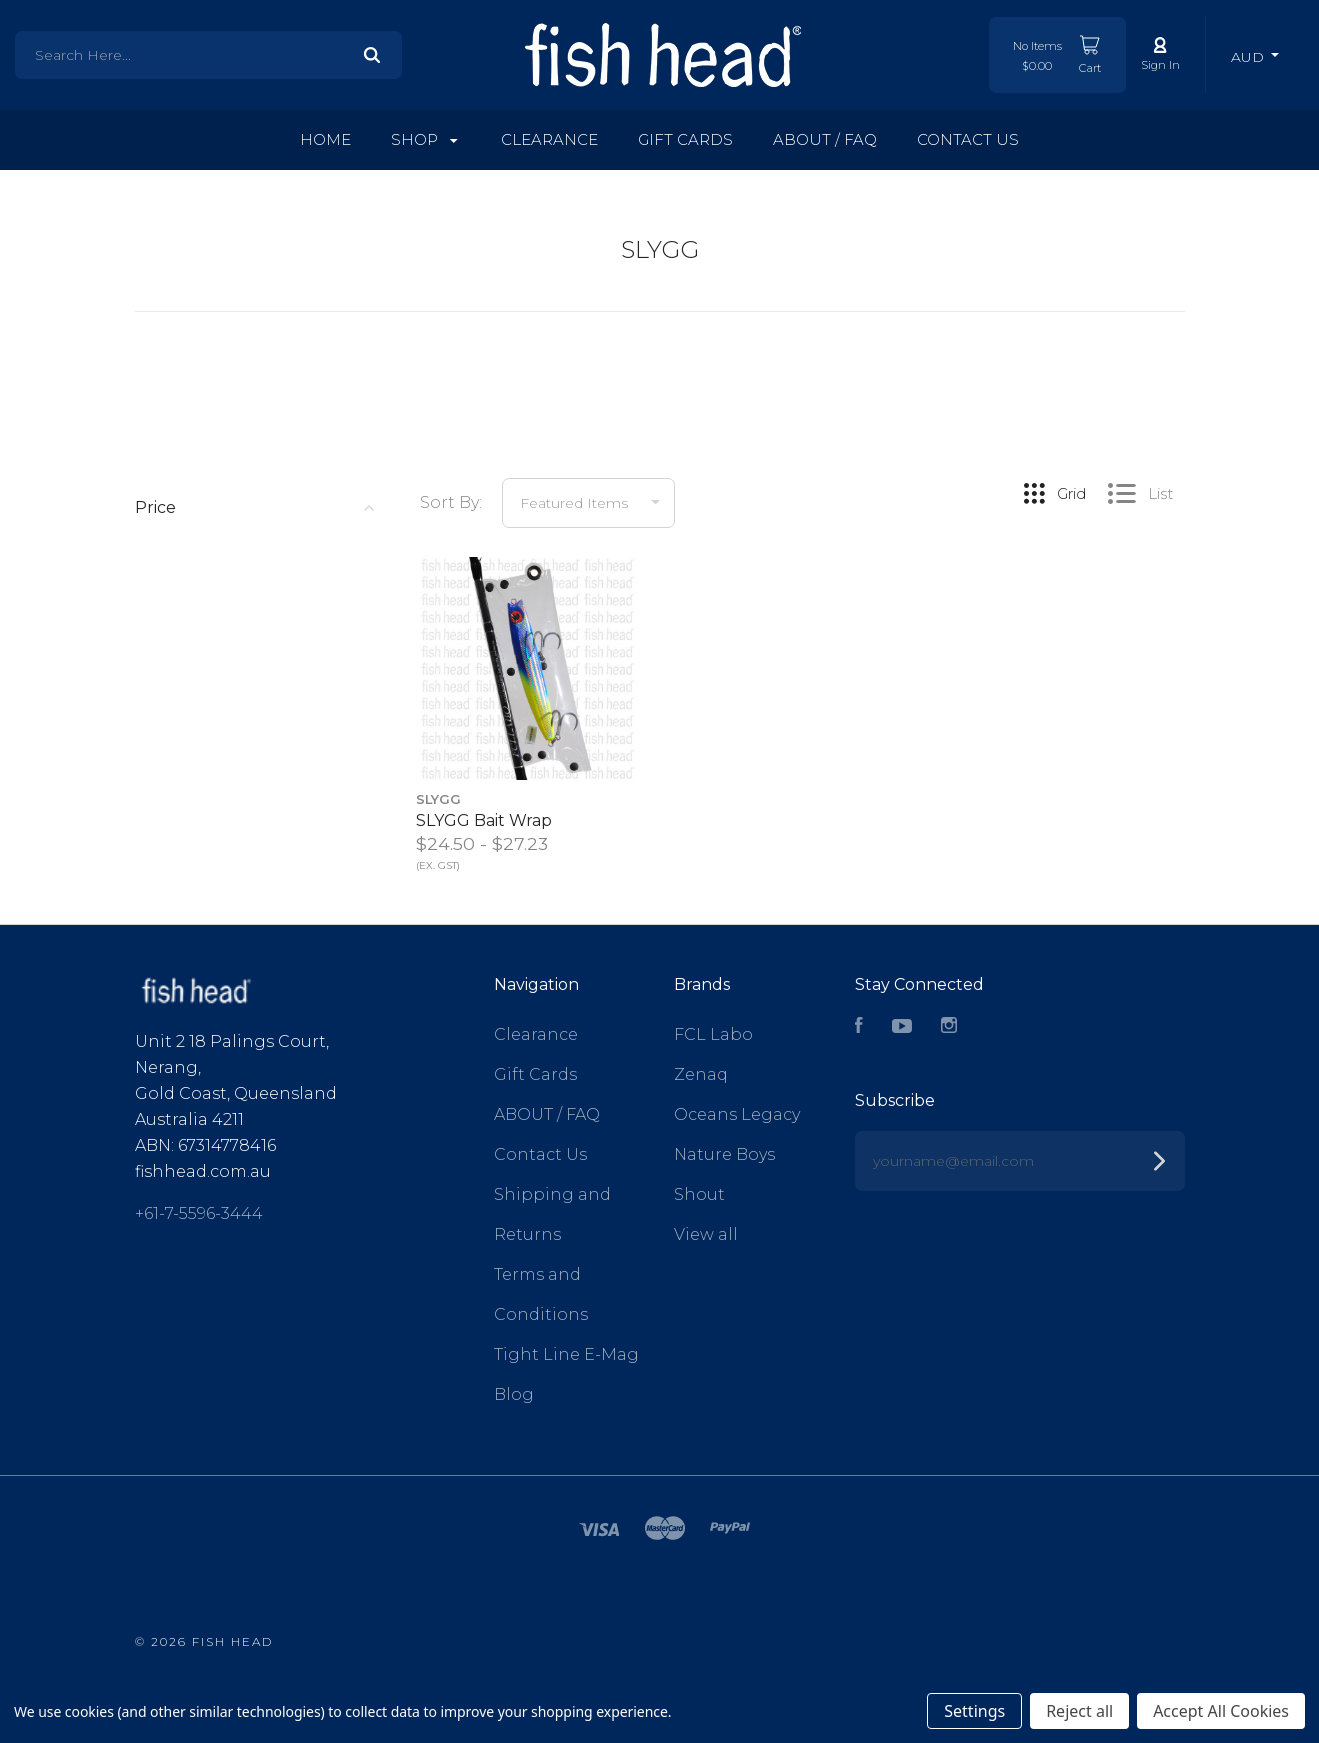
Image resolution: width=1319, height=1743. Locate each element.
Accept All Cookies (1221, 1711)
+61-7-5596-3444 (199, 1203)
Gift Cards (685, 139)
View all (706, 1234)
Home (325, 139)
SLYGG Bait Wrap (484, 820)
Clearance (549, 139)
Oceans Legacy (737, 1114)
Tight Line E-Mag (566, 1354)
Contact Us (968, 139)
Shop (424, 139)
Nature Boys (724, 1154)
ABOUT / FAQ (825, 139)
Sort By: (451, 502)
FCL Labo (713, 1034)
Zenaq (701, 1074)
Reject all (1079, 1711)
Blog (514, 1394)
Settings (974, 1711)
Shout (699, 1194)
